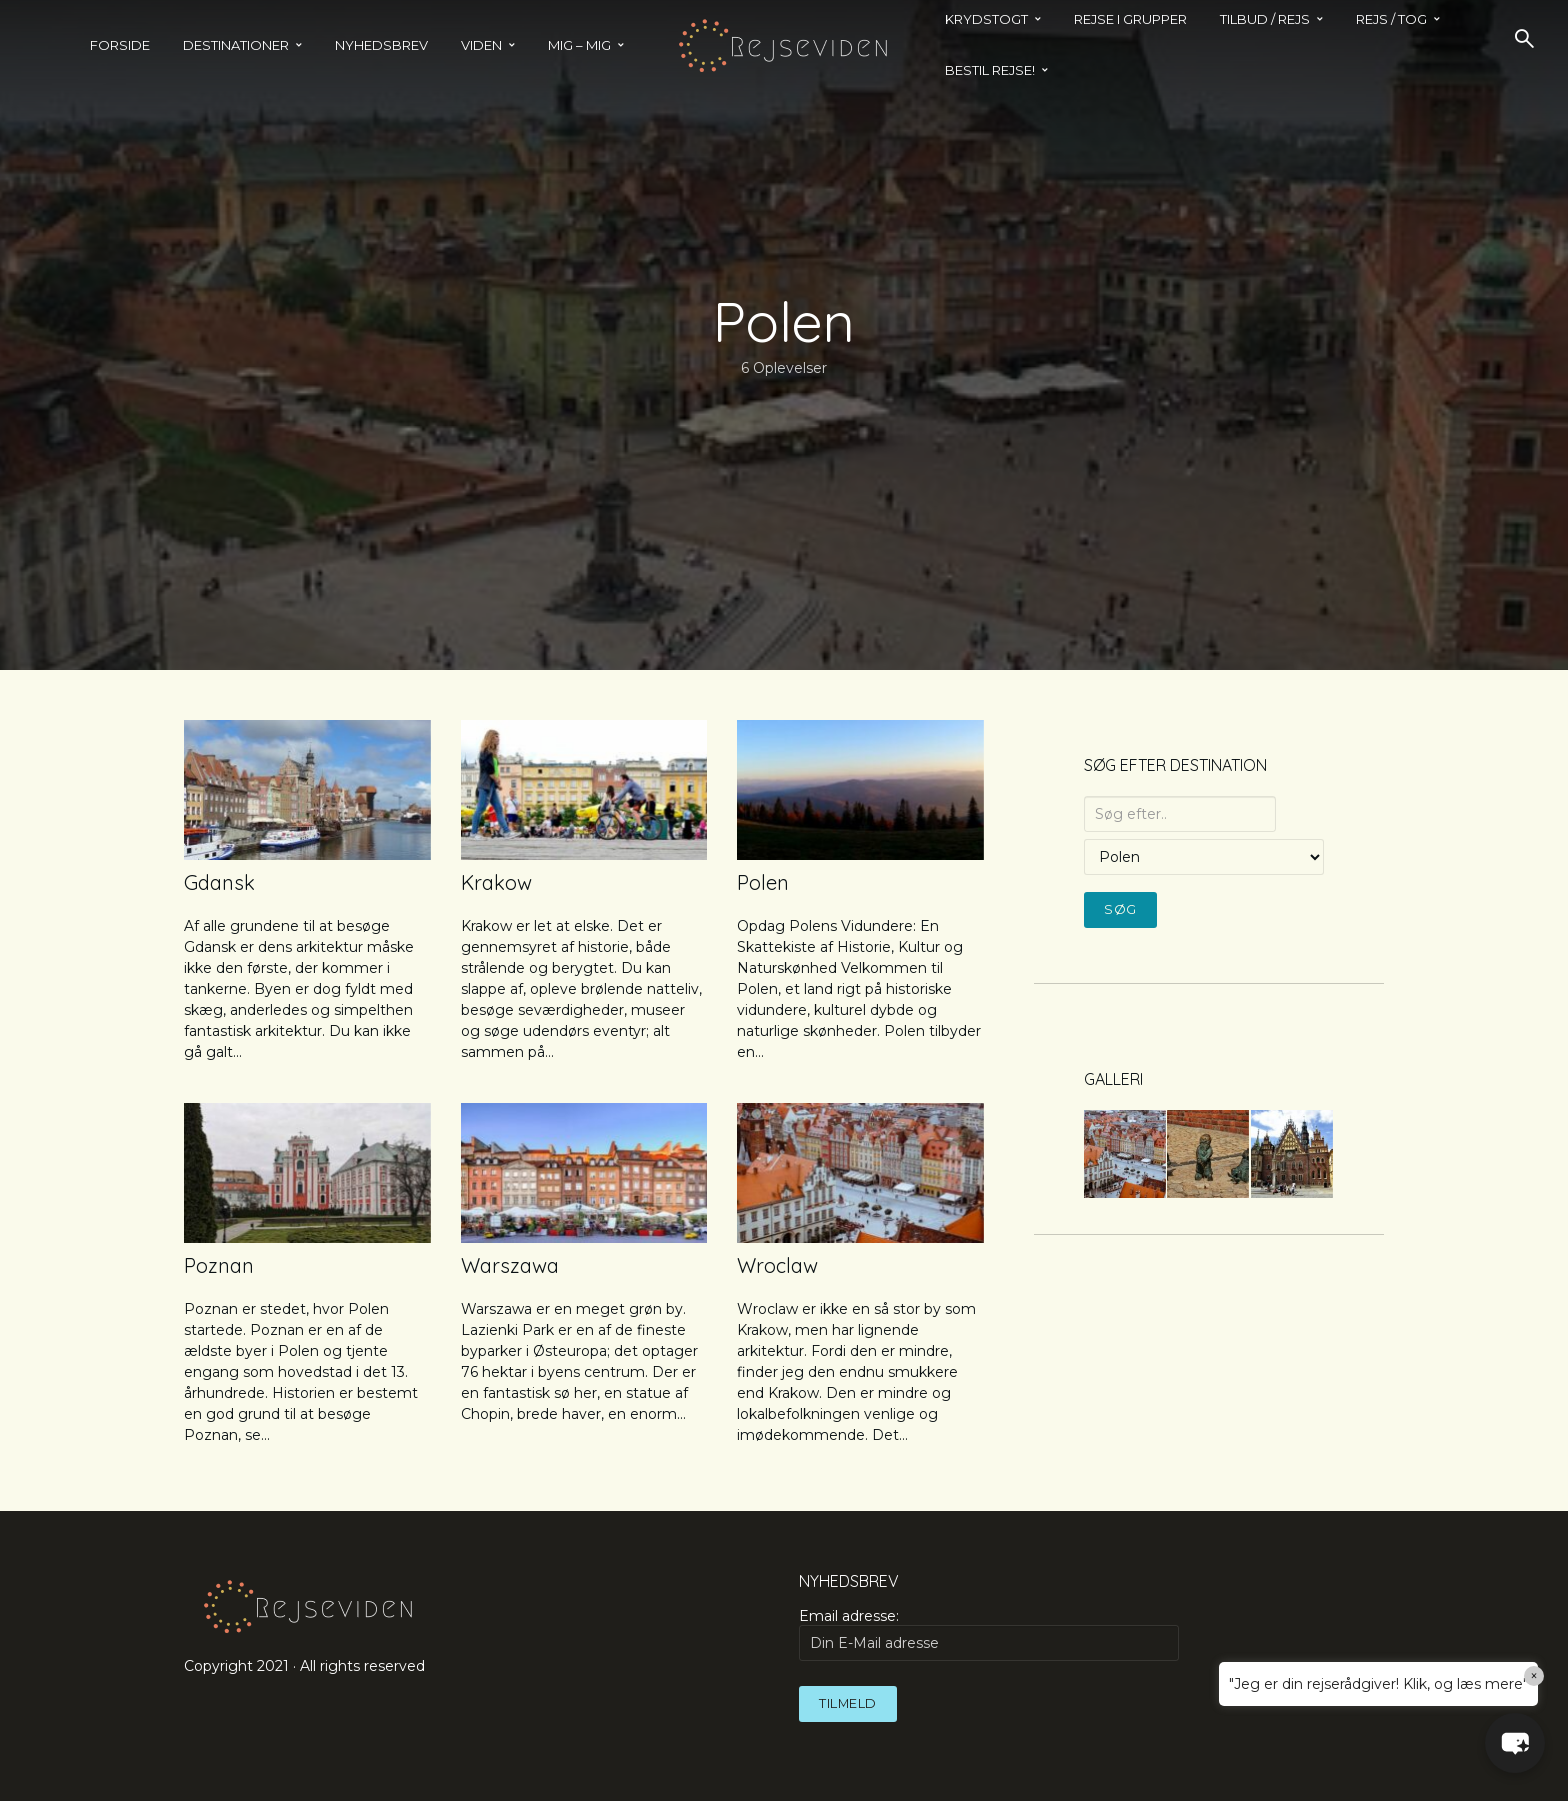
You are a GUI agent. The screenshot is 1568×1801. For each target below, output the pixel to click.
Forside (120, 45)
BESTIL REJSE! (990, 70)
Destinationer (236, 45)
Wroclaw (777, 1265)
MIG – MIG (579, 45)
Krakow (496, 882)
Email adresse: (989, 1634)
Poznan (219, 1265)
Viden (481, 45)
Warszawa (510, 1265)
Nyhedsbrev (381, 45)
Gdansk (219, 882)
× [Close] (1534, 1676)
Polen (763, 882)
